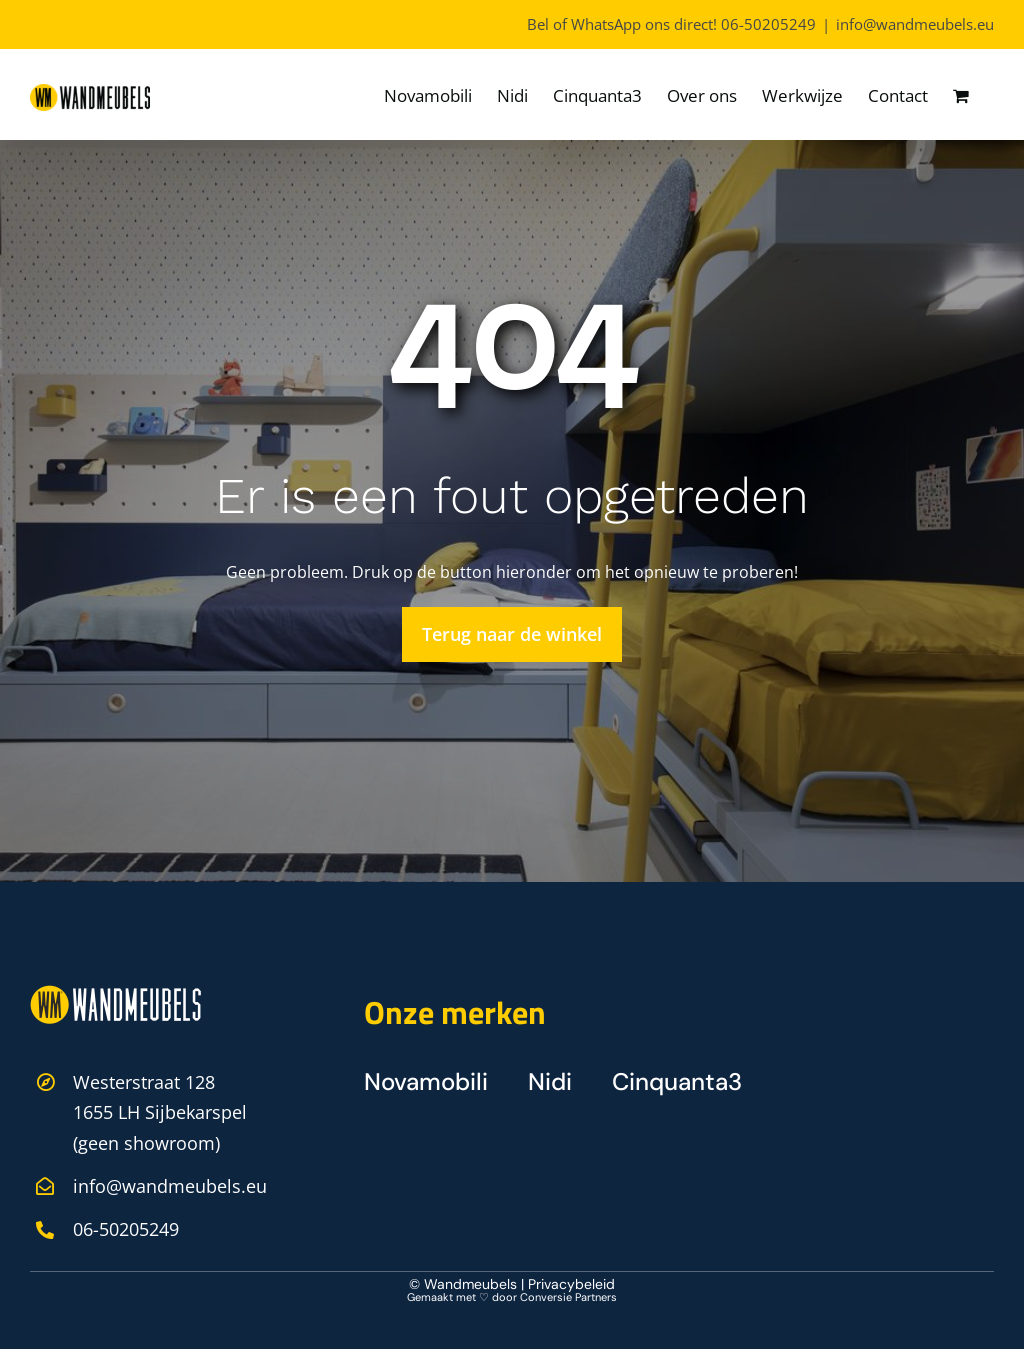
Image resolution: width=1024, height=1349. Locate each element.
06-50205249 (768, 24)
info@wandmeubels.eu (915, 24)
